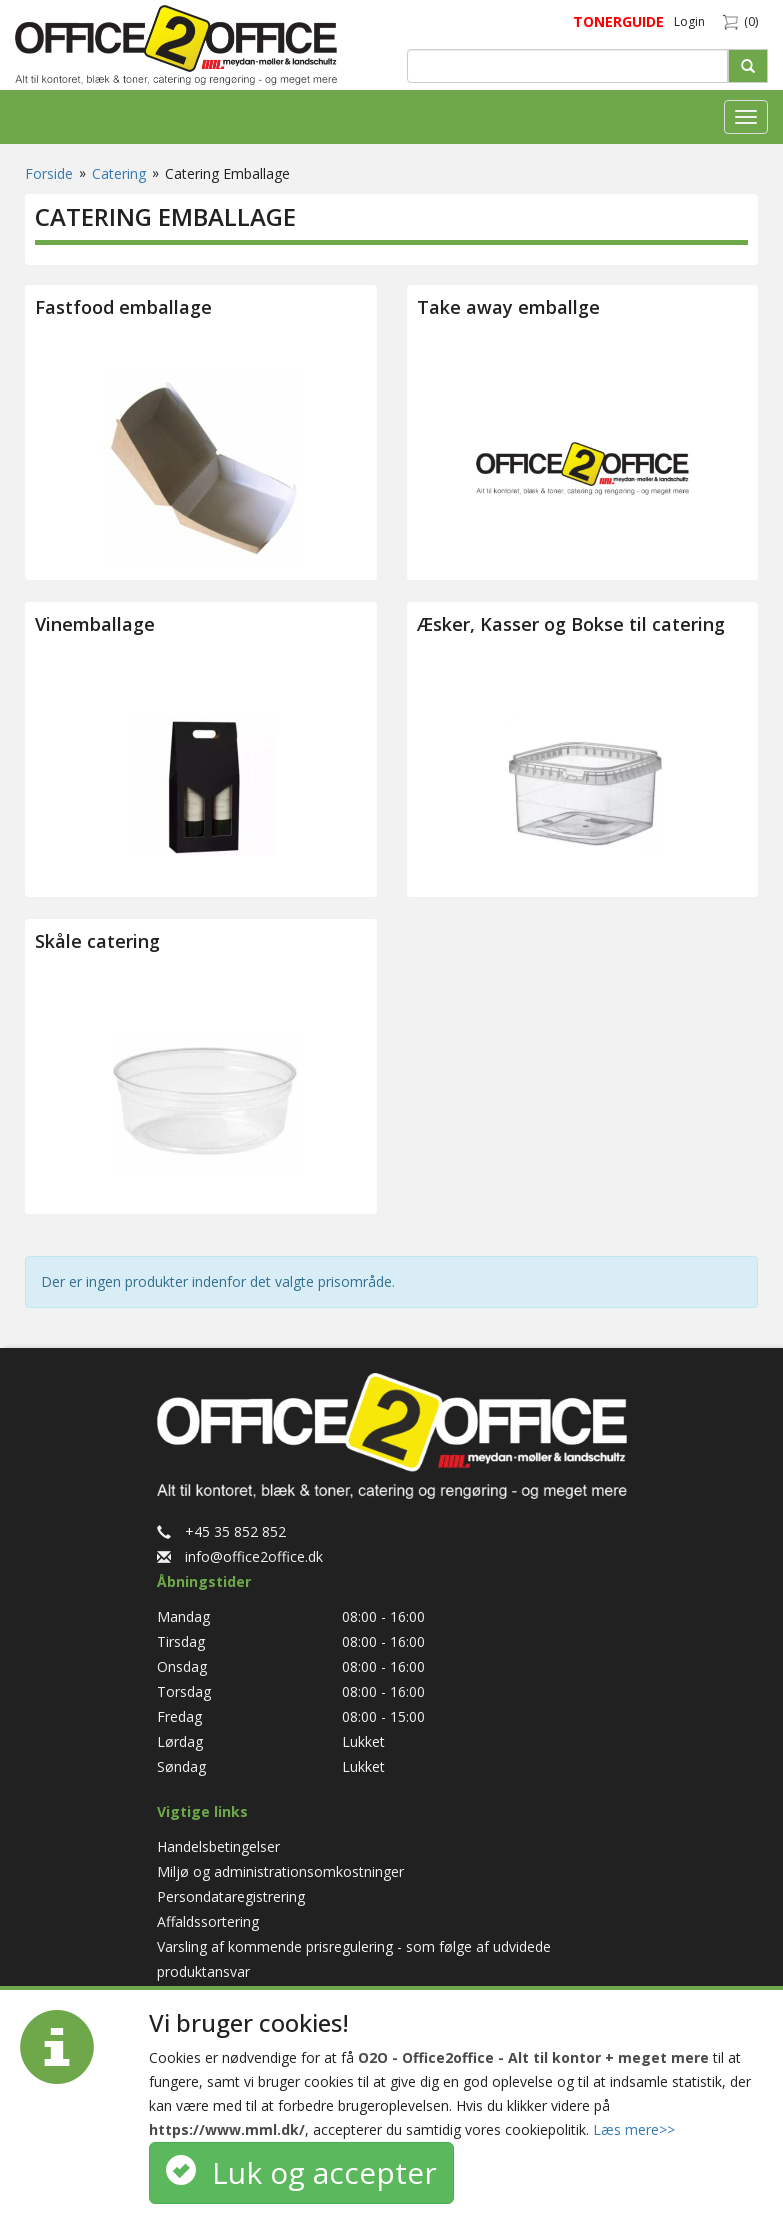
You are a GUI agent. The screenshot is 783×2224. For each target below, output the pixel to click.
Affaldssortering (208, 1921)
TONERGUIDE (618, 21)
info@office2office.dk (240, 1556)
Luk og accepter (301, 2172)
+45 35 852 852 (221, 1531)
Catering (119, 173)
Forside (49, 173)
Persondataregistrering (231, 1896)
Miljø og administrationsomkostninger (280, 1871)
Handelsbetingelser (218, 1846)
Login (689, 21)
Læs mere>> (634, 2129)
